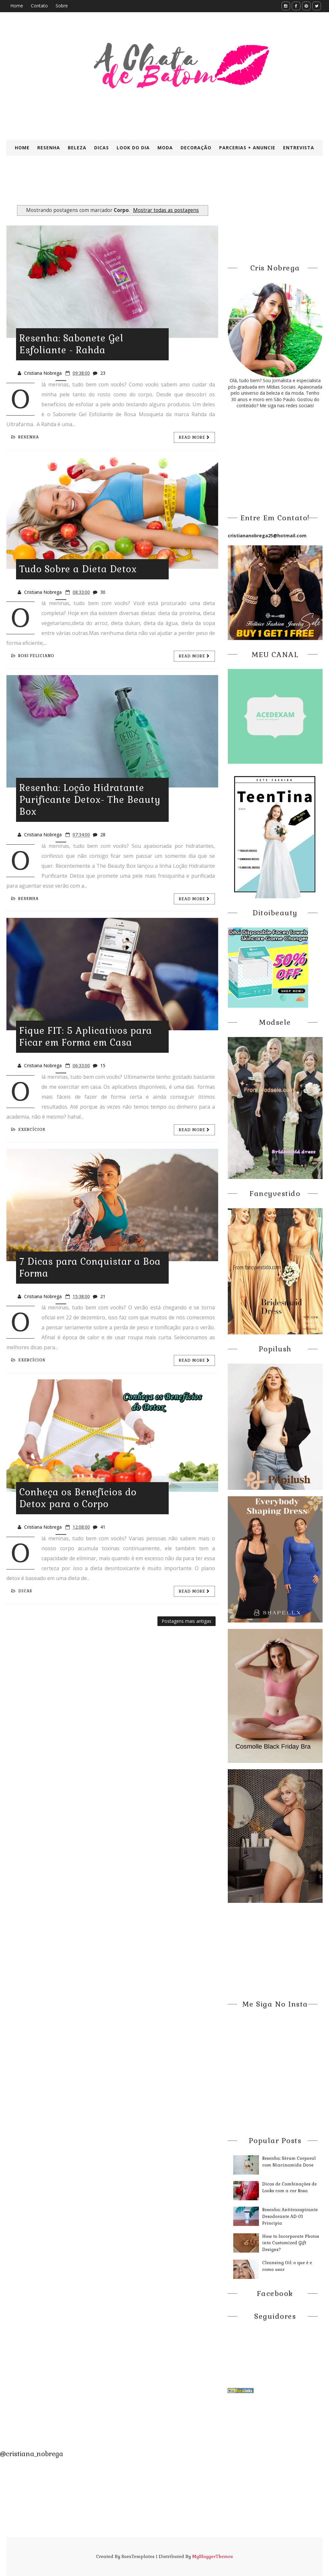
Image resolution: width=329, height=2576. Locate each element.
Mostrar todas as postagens (166, 210)
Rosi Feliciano (32, 655)
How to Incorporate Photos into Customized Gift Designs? (290, 2243)
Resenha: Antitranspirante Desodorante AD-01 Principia (290, 2216)
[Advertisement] (162, 186)
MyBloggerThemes (212, 2556)
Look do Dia (133, 148)
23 (102, 373)
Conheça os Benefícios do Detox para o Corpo (78, 1498)
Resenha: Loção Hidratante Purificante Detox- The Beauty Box (90, 799)
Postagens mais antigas (186, 1621)
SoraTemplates (138, 2556)
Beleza (77, 148)
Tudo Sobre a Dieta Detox (78, 569)
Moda (165, 148)
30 (102, 592)
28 (102, 834)
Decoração (196, 148)
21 (102, 1296)
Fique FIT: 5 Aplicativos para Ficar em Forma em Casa (85, 1036)
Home (16, 6)
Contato (39, 6)
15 (102, 1065)
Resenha (48, 148)
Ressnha (25, 898)
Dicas (101, 148)
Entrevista (298, 148)
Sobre (62, 6)
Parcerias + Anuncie (247, 148)
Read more (194, 437)
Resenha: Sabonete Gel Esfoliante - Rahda (71, 344)
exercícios (28, 1129)
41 (102, 1527)
